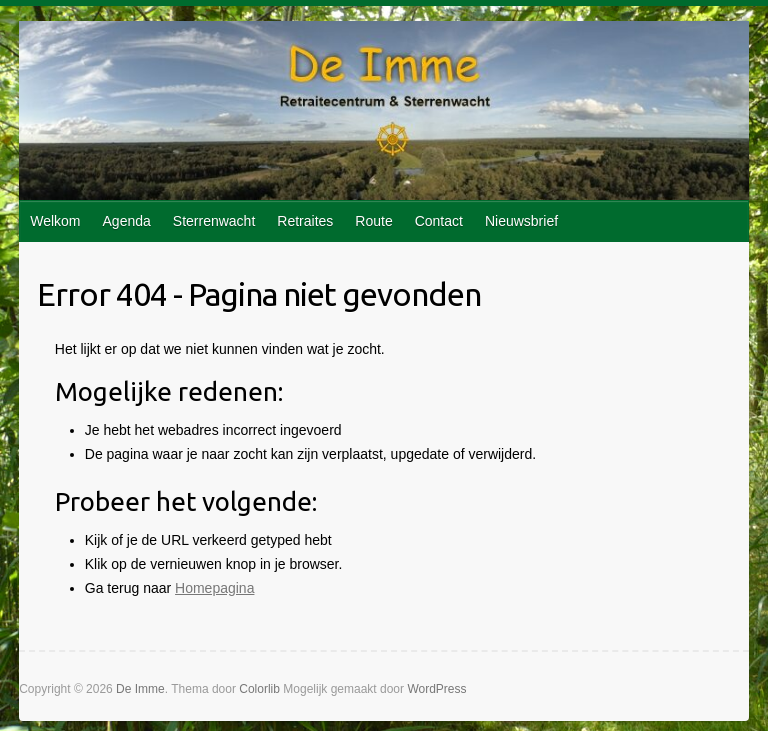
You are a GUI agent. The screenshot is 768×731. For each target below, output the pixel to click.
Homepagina (214, 588)
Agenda (127, 221)
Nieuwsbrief (521, 221)
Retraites (305, 221)
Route (373, 221)
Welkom (55, 221)
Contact (439, 221)
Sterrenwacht (214, 221)
